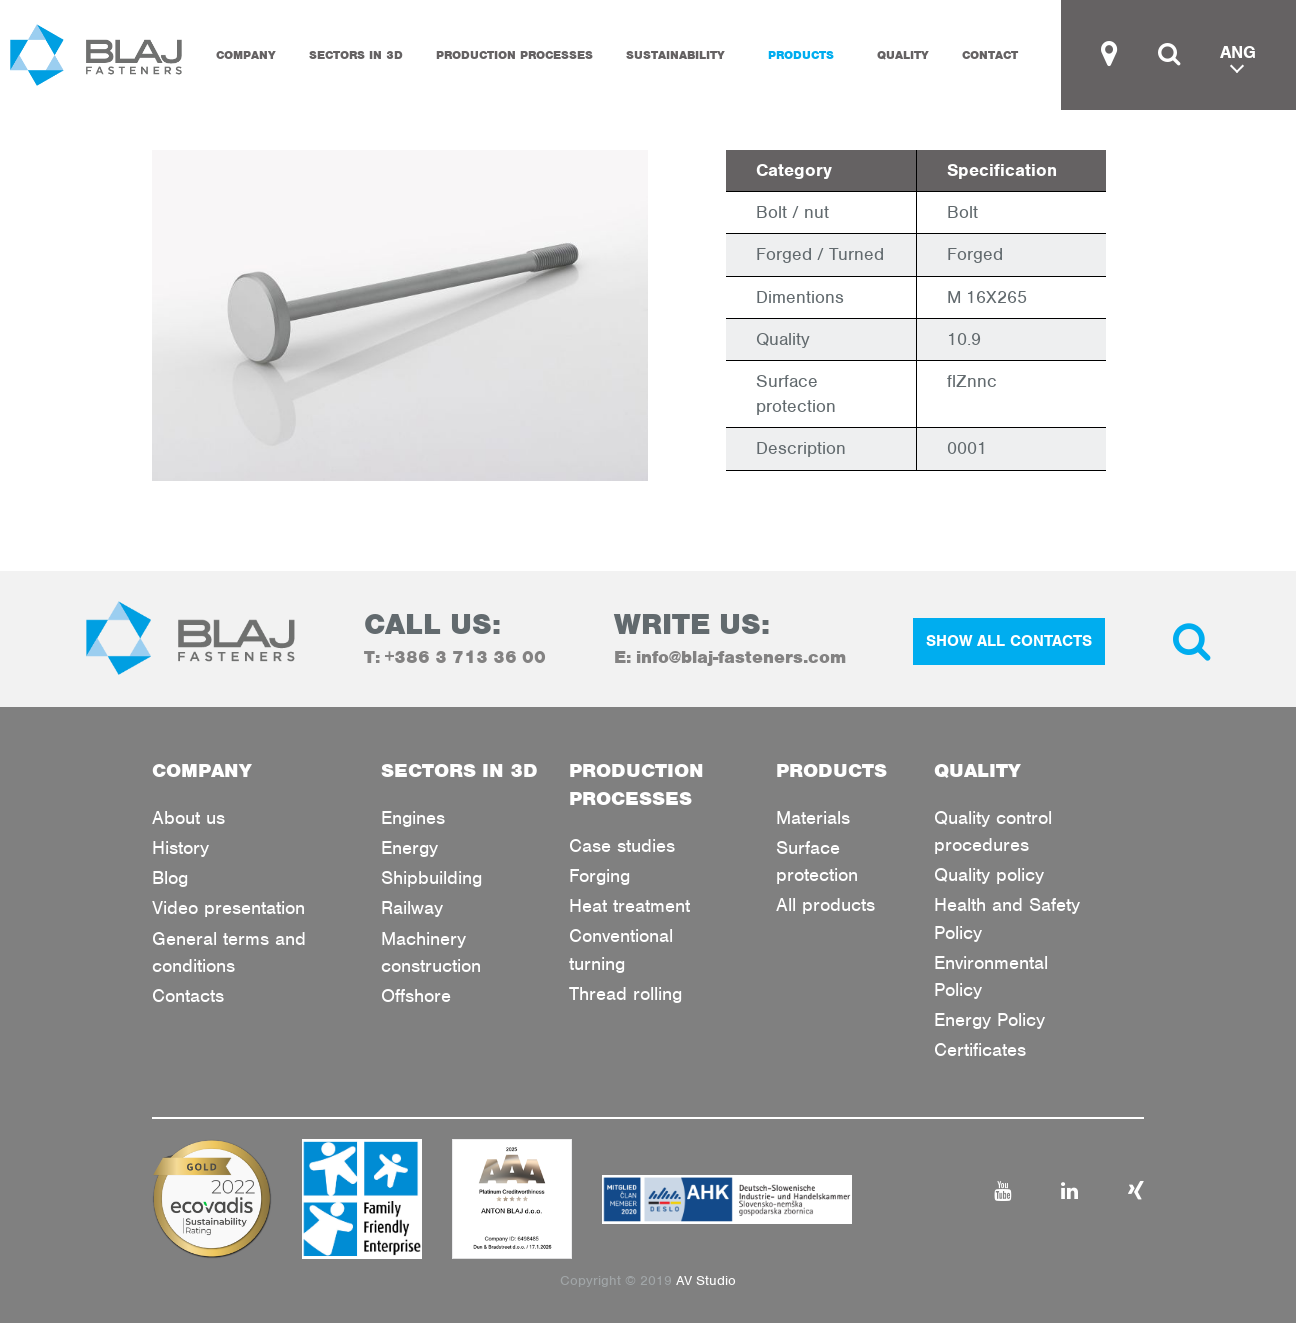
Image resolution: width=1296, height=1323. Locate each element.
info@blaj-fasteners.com (741, 657)
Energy (409, 847)
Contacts (188, 995)
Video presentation (228, 907)
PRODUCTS (801, 55)
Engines (413, 817)
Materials (813, 817)
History (180, 847)
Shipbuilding (431, 877)
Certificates (980, 1049)
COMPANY (246, 55)
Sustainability (675, 55)
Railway (412, 907)
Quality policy (989, 874)
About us (188, 817)
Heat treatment (629, 905)
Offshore (416, 995)
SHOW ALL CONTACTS (1009, 641)
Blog (170, 877)
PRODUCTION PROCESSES (514, 55)
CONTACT (990, 55)
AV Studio (706, 1280)
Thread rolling (625, 993)
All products (825, 904)
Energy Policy (989, 1019)
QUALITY (903, 55)
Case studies (622, 845)
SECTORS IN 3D (356, 55)
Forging (599, 875)
